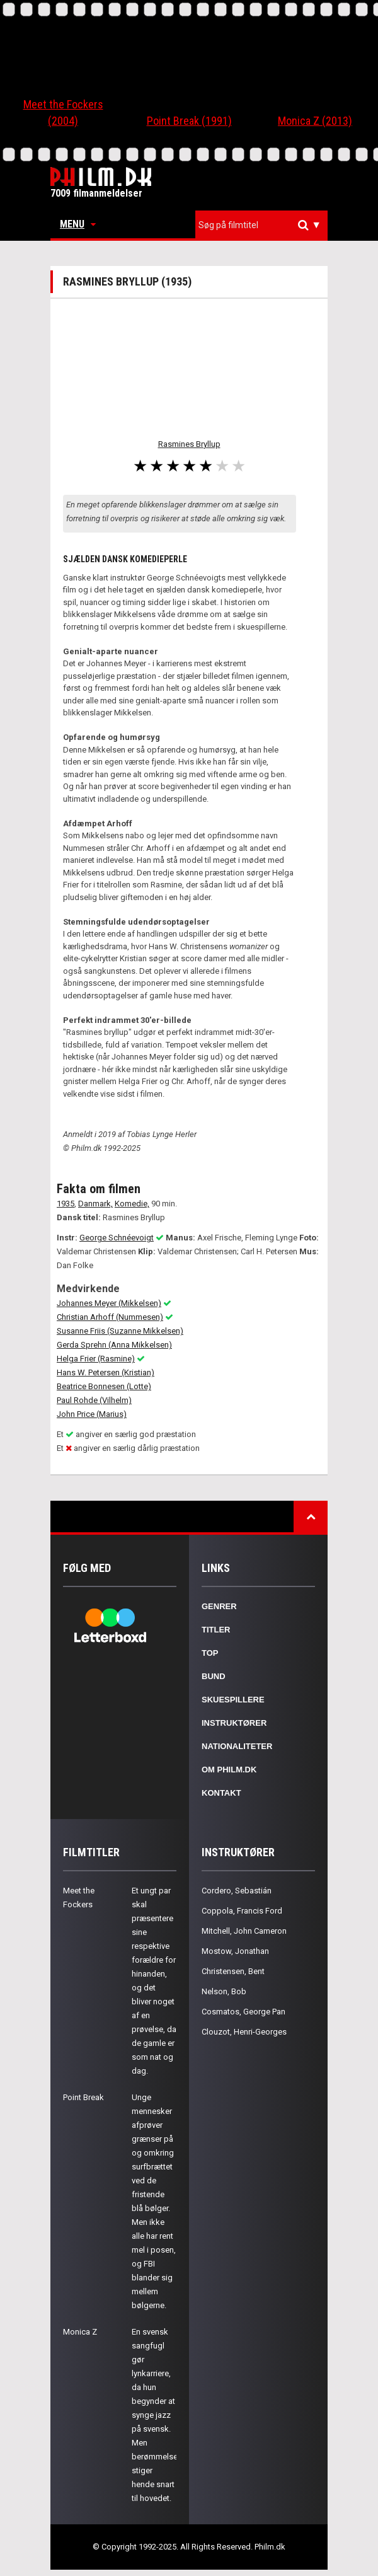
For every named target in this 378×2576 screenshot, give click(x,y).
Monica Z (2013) (315, 120)
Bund (214, 1676)
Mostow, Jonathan (235, 1951)
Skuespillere (233, 1699)
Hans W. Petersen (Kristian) (105, 1372)
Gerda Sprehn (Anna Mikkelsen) (114, 1344)
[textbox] (264, 225)
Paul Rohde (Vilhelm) (94, 1400)
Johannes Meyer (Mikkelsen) (109, 1303)
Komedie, (132, 1203)
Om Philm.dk (229, 1769)
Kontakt (221, 1793)
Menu (78, 224)
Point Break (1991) (189, 120)
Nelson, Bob (224, 1991)
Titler (216, 1629)
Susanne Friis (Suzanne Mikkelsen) (120, 1331)
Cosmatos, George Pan (243, 2011)
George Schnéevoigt (116, 1237)
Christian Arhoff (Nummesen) (110, 1317)
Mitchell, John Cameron (244, 1931)
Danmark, (95, 1203)
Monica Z (80, 2331)
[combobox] (261, 225)
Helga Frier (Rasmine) (96, 1358)
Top (210, 1653)
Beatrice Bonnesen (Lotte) (104, 1386)
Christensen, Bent (233, 1971)
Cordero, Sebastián (237, 1890)
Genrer (219, 1606)
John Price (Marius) (92, 1414)
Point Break (83, 2097)
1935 (65, 1203)
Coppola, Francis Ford (242, 1910)
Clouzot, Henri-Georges (244, 2031)
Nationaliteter (237, 1746)
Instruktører (234, 1723)
